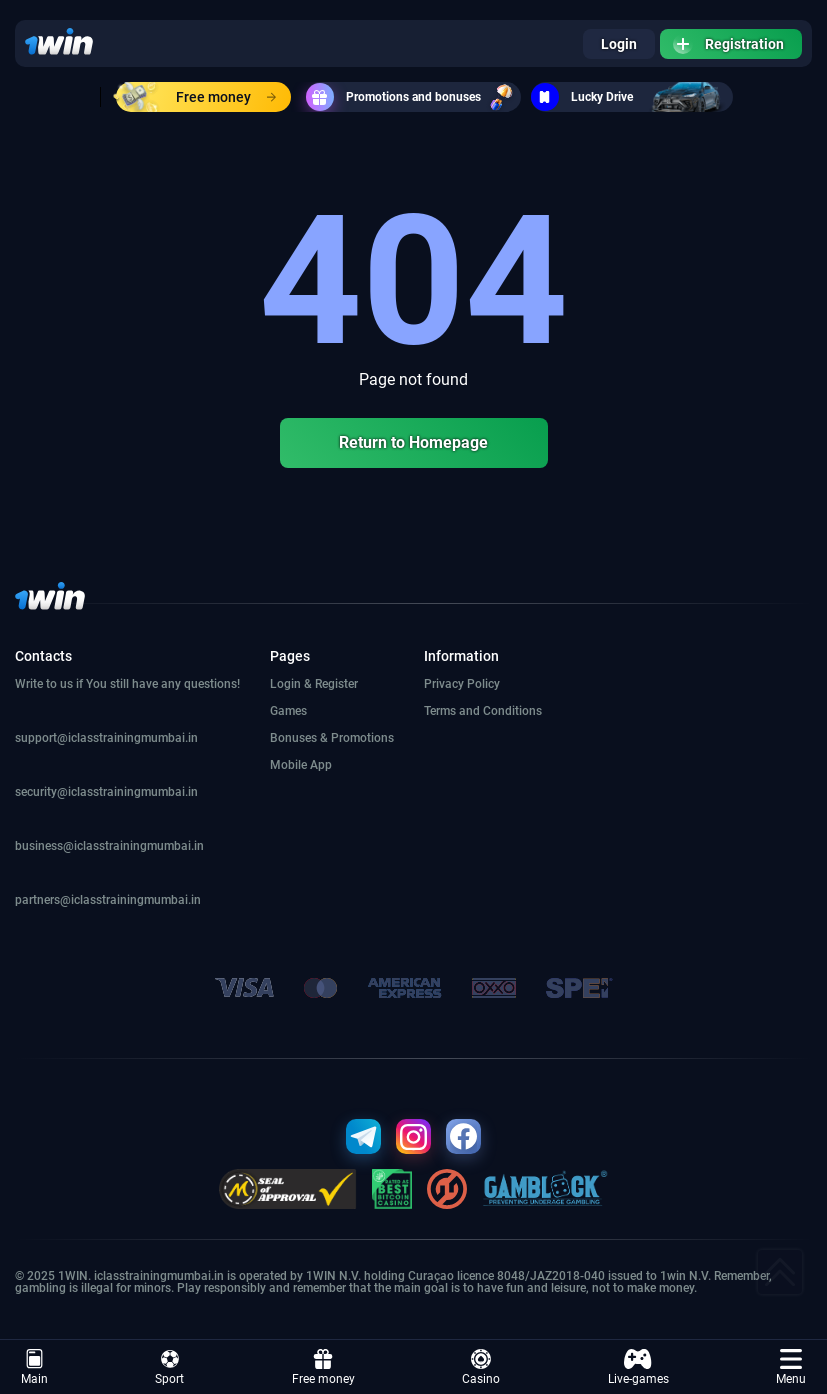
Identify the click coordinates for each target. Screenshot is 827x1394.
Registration (728, 44)
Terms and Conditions (483, 711)
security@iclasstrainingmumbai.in (106, 792)
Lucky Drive (632, 97)
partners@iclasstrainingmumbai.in (108, 900)
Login (619, 44)
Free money (196, 97)
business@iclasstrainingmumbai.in (109, 846)
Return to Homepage (413, 442)
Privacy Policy (462, 684)
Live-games (638, 1367)
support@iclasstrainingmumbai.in (106, 738)
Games (288, 711)
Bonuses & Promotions (332, 738)
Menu (791, 1367)
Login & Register (314, 684)
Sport (169, 1367)
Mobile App (301, 765)
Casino (481, 1367)
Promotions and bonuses (413, 97)
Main (34, 1367)
